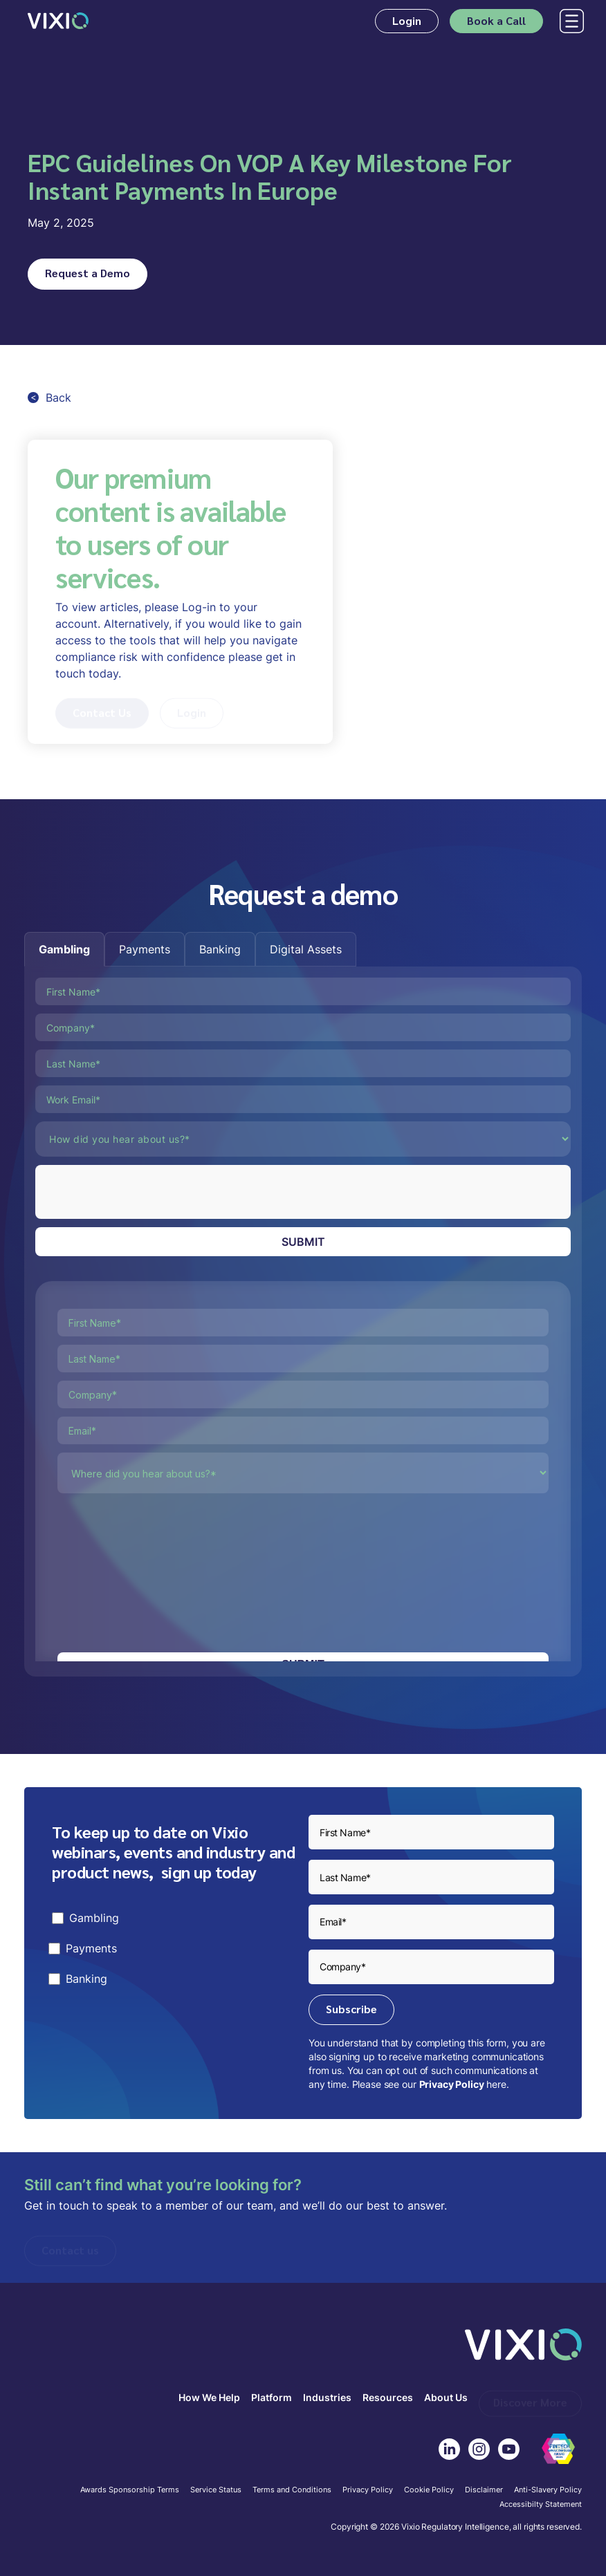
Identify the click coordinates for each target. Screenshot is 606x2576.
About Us (446, 2398)
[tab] (64, 949)
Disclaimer (484, 2490)
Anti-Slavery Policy (548, 2490)
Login (406, 20)
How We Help (209, 2398)
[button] (569, 21)
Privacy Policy (451, 2084)
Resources (387, 2398)
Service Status (215, 2490)
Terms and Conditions (291, 2490)
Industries (327, 2398)
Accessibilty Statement (540, 2505)
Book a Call (496, 20)
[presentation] (140, 1192)
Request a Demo (87, 272)
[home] (58, 21)
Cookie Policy (429, 2490)
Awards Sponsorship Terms (129, 2490)
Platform (271, 2398)
